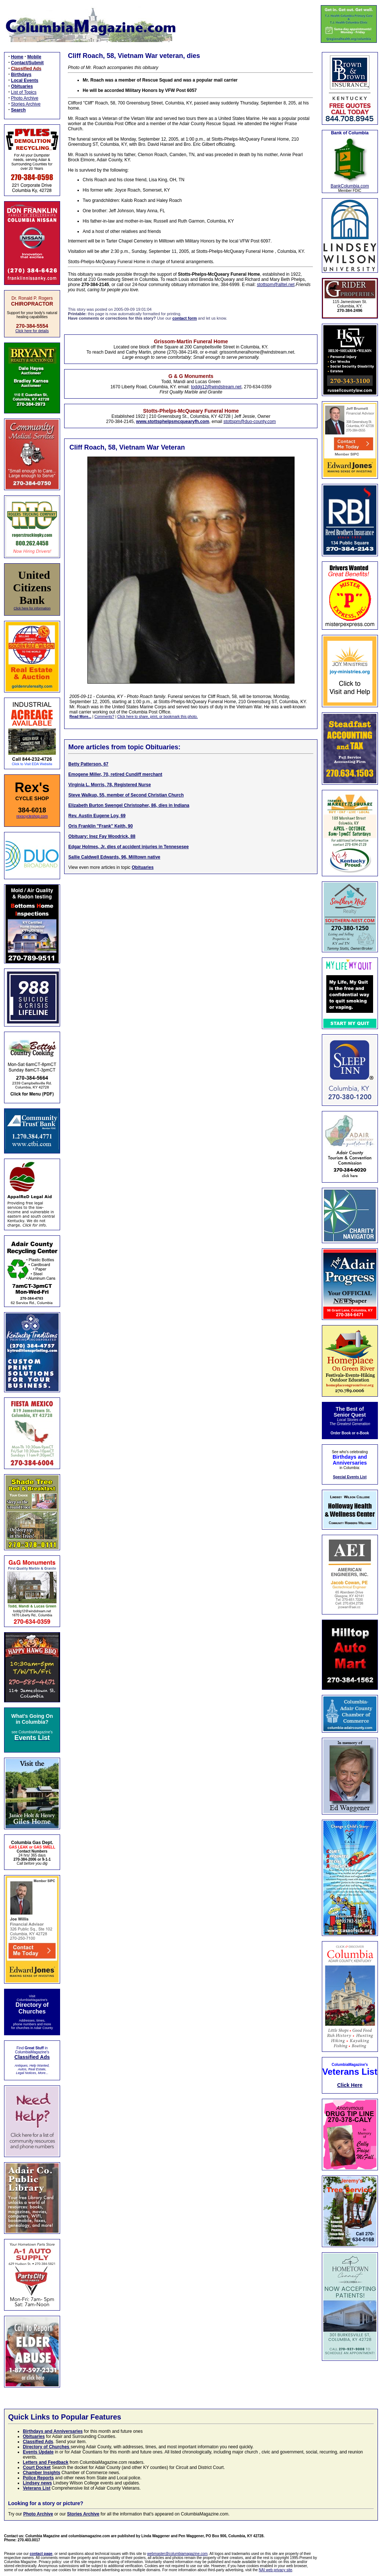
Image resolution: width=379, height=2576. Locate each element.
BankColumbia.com (350, 186)
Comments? (104, 717)
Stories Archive (26, 104)
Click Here (349, 2085)
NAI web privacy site (275, 2570)
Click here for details (32, 331)
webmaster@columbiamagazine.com (177, 2554)
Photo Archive (24, 98)
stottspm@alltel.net (276, 284)
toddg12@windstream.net (216, 386)
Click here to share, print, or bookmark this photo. (157, 717)
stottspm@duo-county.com (249, 421)
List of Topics (23, 92)
